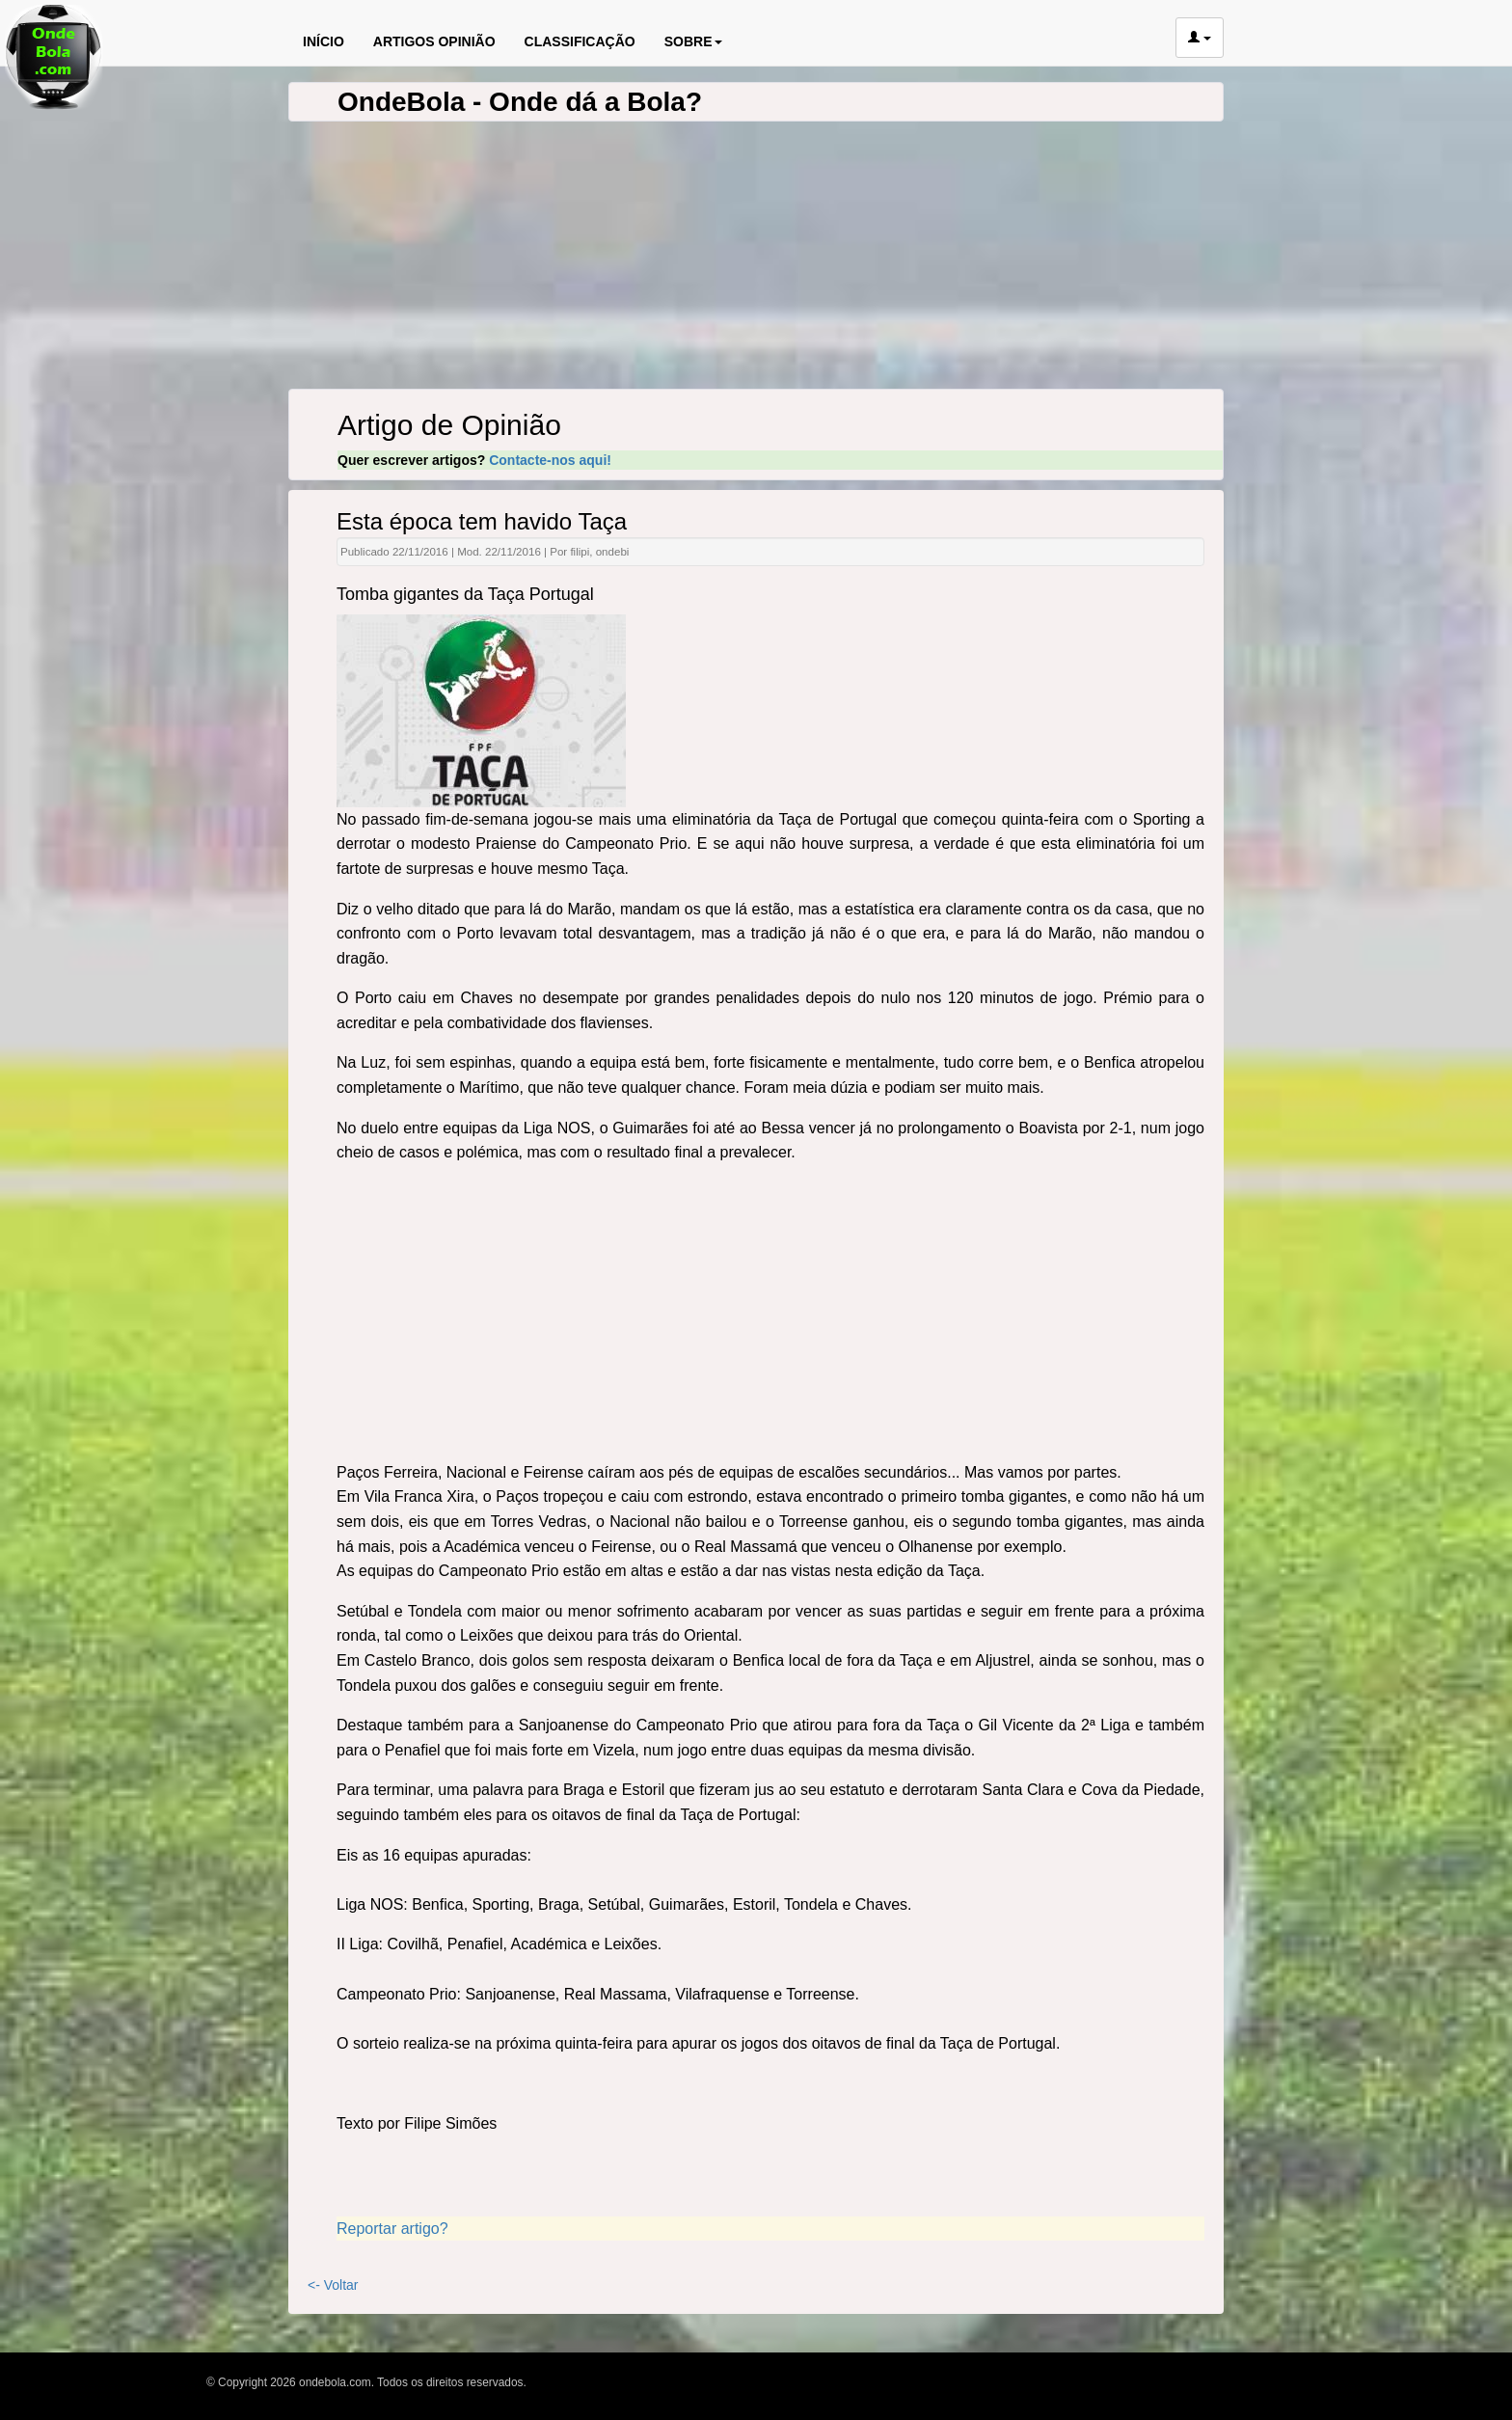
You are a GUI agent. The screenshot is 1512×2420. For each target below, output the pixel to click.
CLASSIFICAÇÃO (580, 41)
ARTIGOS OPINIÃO (434, 41)
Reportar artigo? (392, 2228)
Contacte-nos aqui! (550, 460)
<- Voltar (333, 2285)
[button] (1199, 37)
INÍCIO (323, 41)
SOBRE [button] (693, 41)
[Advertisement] (770, 1316)
